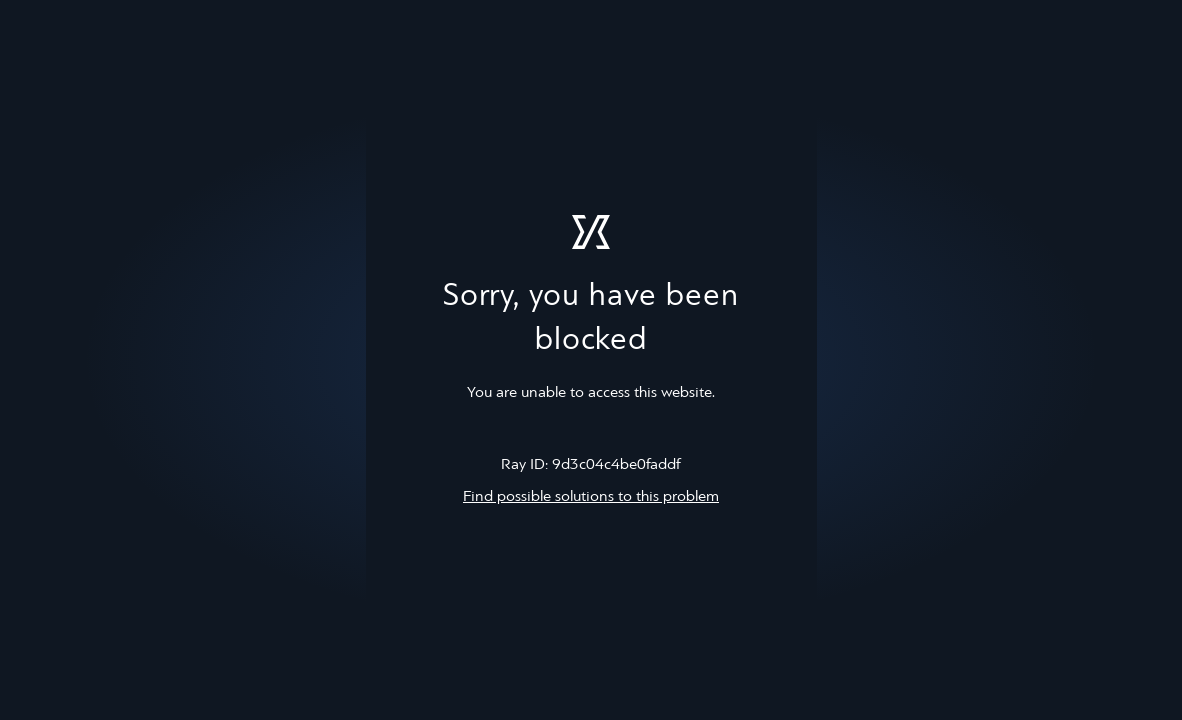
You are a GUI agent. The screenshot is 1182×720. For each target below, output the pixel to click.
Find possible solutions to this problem (591, 497)
